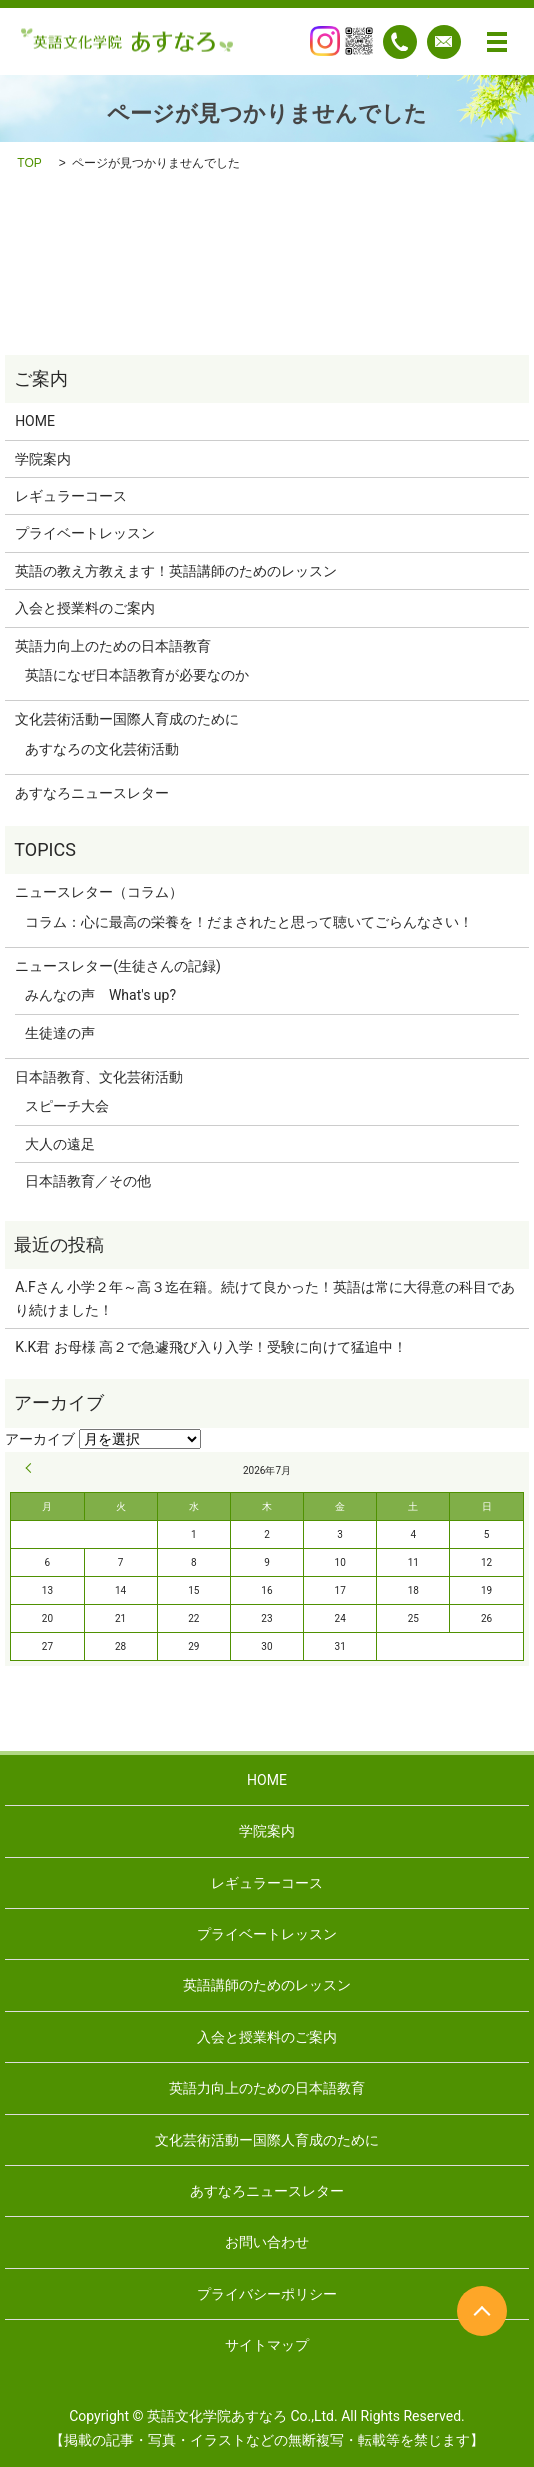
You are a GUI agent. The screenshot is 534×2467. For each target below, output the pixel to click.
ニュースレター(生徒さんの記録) (118, 966)
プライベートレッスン (85, 533)
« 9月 (31, 1468)
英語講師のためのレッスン (267, 1985)
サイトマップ (267, 2345)
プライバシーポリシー (267, 2294)
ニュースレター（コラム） (99, 892)
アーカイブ (40, 1439)
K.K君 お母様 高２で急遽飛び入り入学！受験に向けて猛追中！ (211, 1347)
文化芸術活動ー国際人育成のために (127, 719)
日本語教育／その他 (88, 1181)
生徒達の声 (60, 1033)
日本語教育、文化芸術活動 (99, 1077)
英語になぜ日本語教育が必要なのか (137, 675)
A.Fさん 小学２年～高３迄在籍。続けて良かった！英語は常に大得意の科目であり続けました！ (265, 1298)
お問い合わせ (267, 2242)
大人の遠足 (60, 1144)
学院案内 (43, 459)
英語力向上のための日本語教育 (113, 646)
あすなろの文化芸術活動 (102, 749)
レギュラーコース (71, 496)
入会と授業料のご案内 (85, 608)
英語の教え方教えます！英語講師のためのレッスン (176, 571)
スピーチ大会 (67, 1106)
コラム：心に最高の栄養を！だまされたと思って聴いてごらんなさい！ (249, 922)
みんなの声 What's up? (100, 995)
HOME (35, 421)
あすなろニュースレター (92, 793)
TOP (29, 163)
